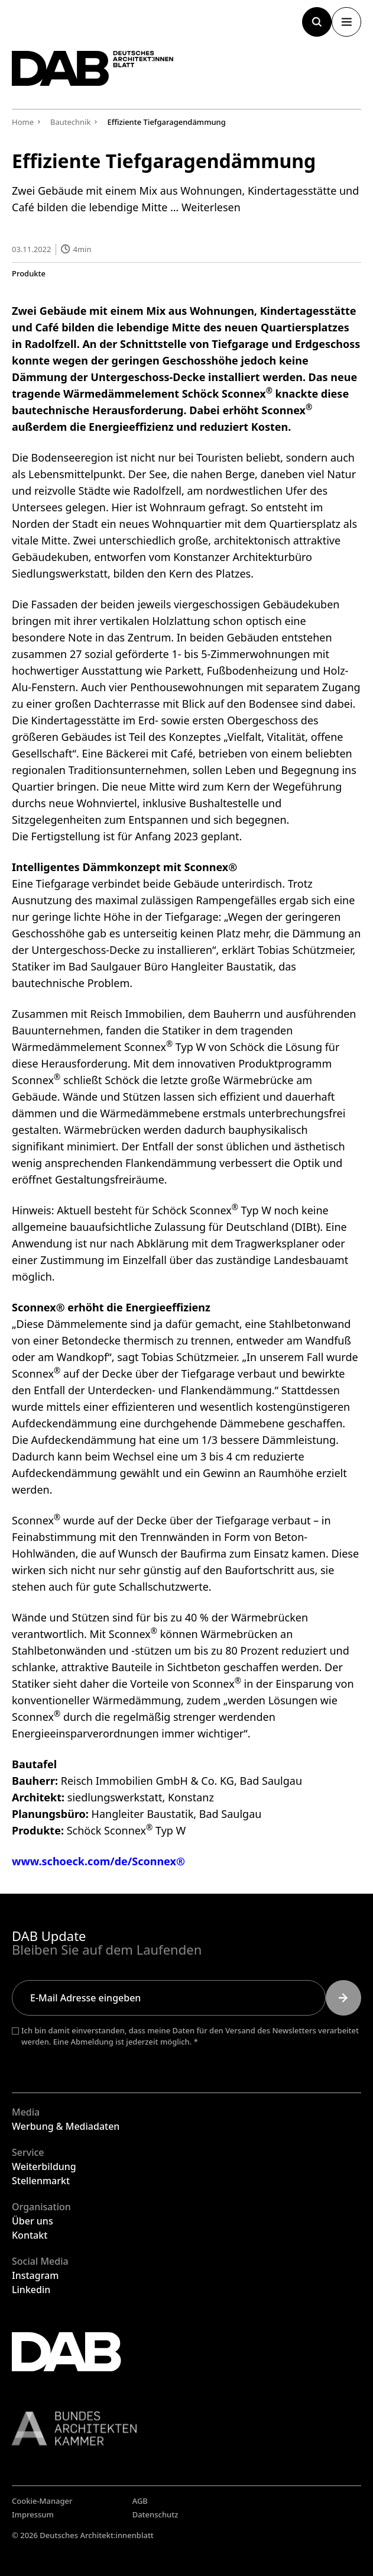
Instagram (35, 2275)
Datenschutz (155, 2514)
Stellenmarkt (41, 2180)
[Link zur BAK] (186, 2428)
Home (23, 122)
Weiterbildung (44, 2166)
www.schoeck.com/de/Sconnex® (98, 1860)
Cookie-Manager (42, 2501)
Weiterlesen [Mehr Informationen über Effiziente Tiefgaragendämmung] (211, 207)
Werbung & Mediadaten (65, 2126)
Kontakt (29, 2235)
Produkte (29, 273)
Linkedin (31, 2289)
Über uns (32, 2220)
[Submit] (343, 1998)
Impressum (33, 2514)
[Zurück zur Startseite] (93, 68)
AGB (140, 2501)
